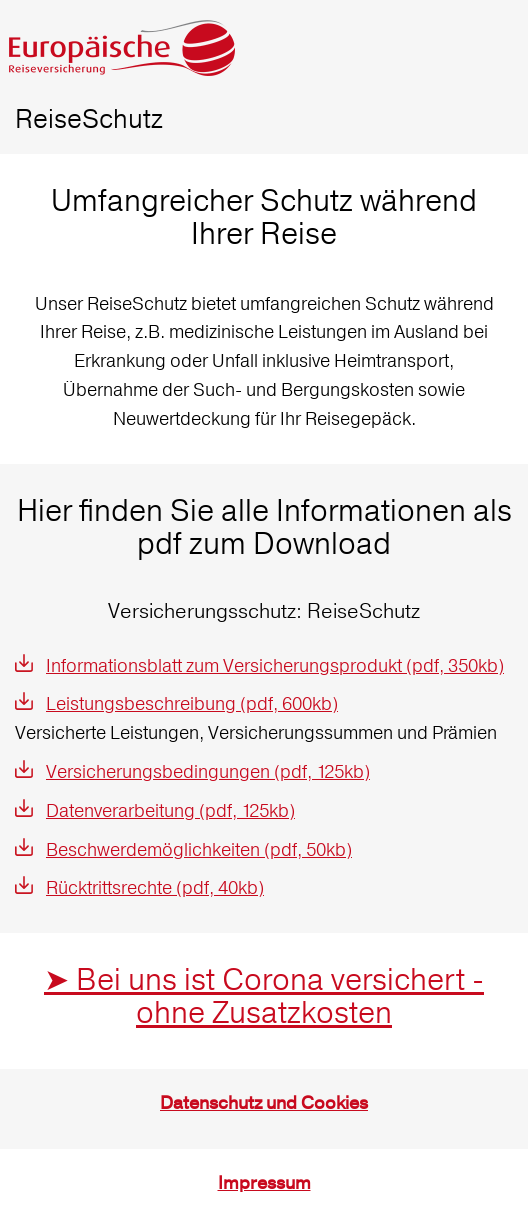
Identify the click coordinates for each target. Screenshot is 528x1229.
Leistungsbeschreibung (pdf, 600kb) (192, 703)
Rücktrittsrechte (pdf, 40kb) (155, 887)
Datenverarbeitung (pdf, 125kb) (170, 810)
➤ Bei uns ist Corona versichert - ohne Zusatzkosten (264, 996)
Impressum (264, 1183)
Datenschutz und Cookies (264, 1103)
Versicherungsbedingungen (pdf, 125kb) (208, 771)
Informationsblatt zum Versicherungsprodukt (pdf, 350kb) (275, 665)
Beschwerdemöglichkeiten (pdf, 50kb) (199, 849)
